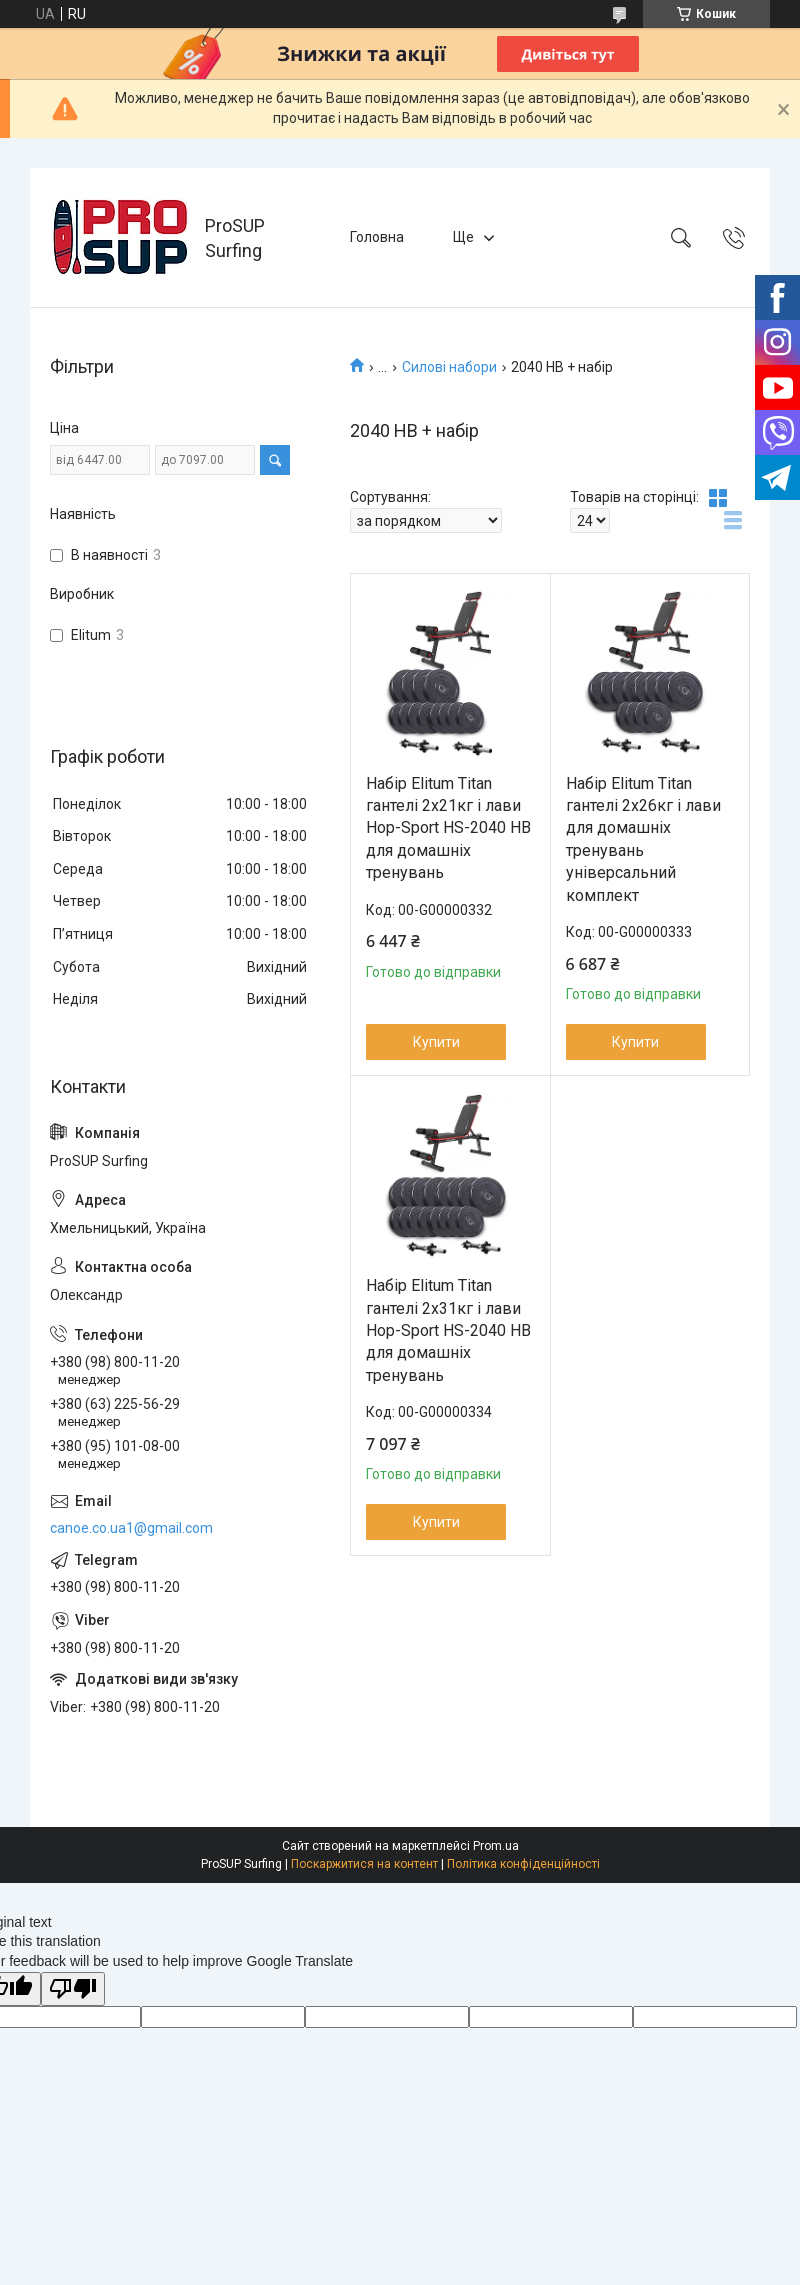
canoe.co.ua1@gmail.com (131, 1528)
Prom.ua (496, 1846)
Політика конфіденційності (523, 1864)
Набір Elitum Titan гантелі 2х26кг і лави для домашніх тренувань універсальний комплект (643, 839)
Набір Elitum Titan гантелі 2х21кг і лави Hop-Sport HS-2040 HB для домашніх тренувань (448, 828)
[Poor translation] (73, 1989)
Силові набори (449, 367)
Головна (377, 237)
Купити (436, 1042)
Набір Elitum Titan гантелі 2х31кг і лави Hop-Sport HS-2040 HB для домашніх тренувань (448, 1330)
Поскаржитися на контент (364, 1864)
